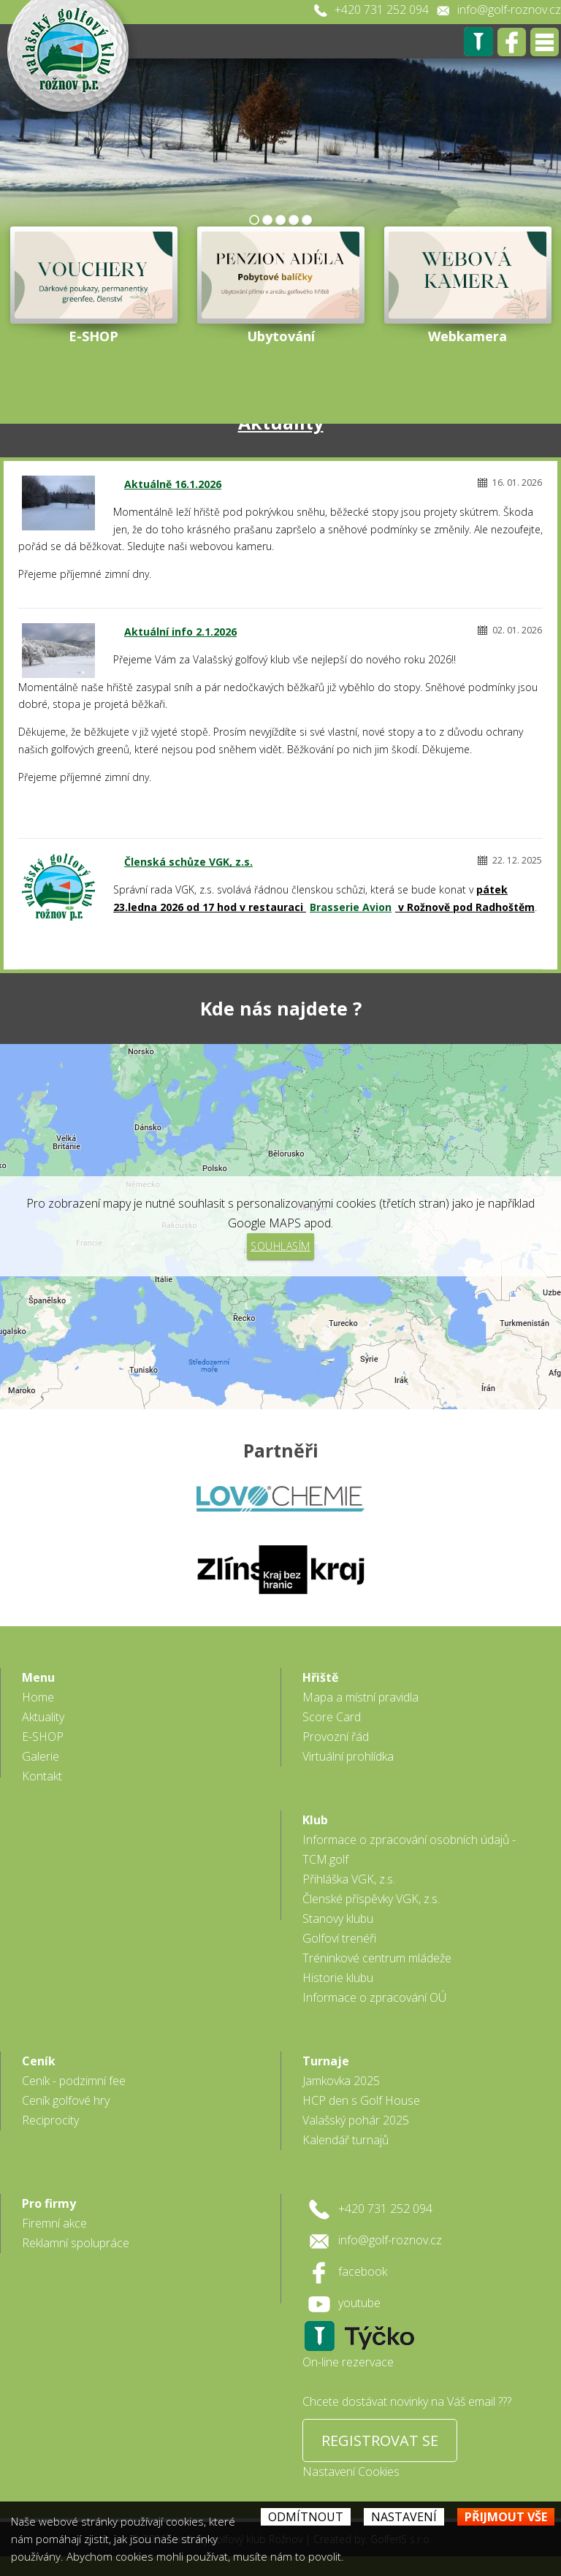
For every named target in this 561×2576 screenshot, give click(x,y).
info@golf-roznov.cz (509, 9)
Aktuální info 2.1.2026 (180, 632)
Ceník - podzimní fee (74, 2081)
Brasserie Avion (351, 907)
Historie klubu (337, 1978)
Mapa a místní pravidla (360, 1697)
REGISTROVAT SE (379, 2440)
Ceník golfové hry (66, 2100)
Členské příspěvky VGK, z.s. (371, 1899)
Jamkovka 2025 (341, 2081)
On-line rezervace (348, 2362)
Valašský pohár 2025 (355, 2120)
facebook (362, 2271)
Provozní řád (335, 1737)
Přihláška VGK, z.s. (348, 1879)
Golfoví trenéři (339, 1938)
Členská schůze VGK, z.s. (188, 862)
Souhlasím (280, 1246)
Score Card (331, 1717)
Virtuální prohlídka (348, 1756)
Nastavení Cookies (351, 2471)
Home (38, 1697)
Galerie (40, 1756)
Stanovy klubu (337, 1918)
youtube (359, 2303)
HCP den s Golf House (361, 2100)
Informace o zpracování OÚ (374, 1997)
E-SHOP (43, 1737)
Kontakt (42, 1776)
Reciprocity (50, 2120)
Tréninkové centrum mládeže (376, 1958)
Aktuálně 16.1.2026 (172, 484)
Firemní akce (54, 2223)
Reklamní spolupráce (75, 2243)
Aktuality (43, 1717)
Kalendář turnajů (345, 2140)
